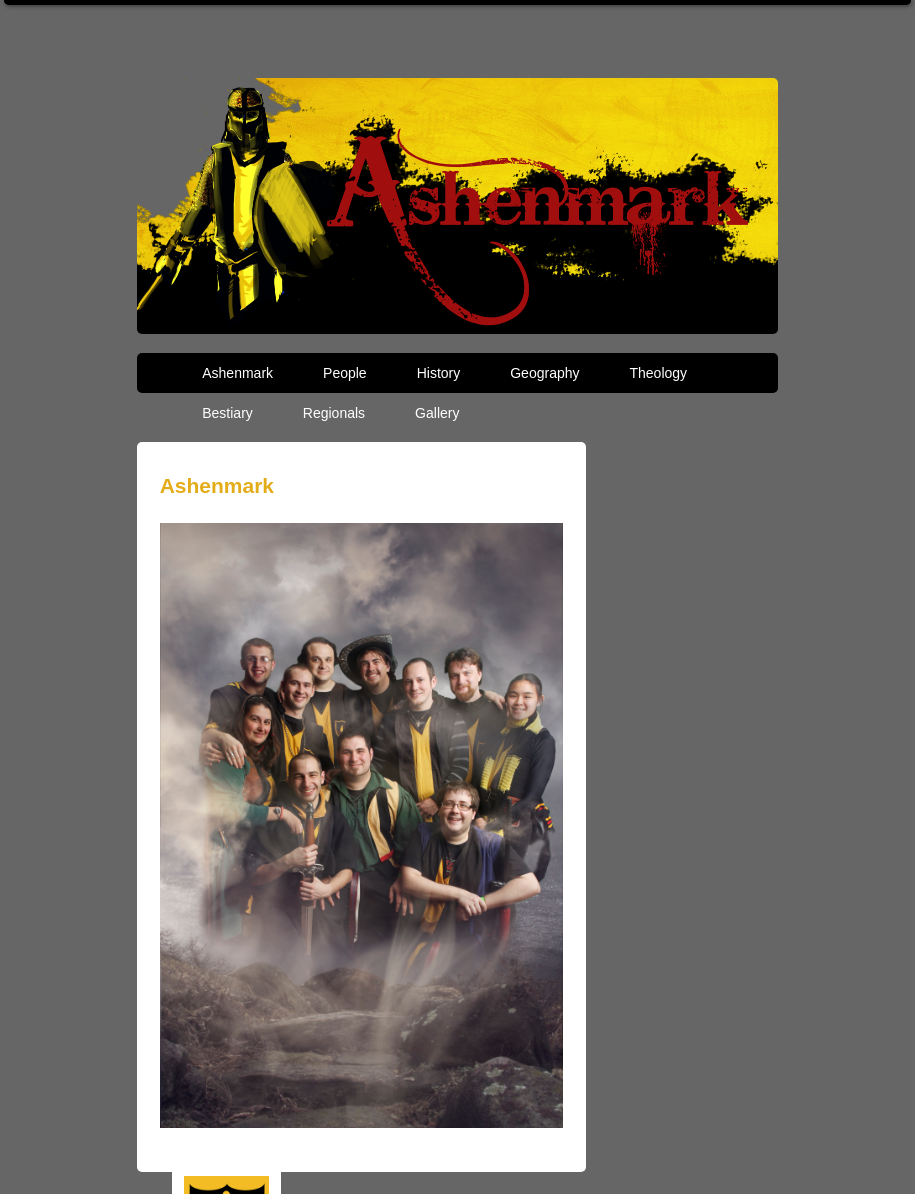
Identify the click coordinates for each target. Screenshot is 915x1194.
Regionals (334, 413)
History (439, 373)
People (345, 373)
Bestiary (227, 413)
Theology (659, 373)
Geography (544, 373)
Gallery (437, 413)
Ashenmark (237, 373)
